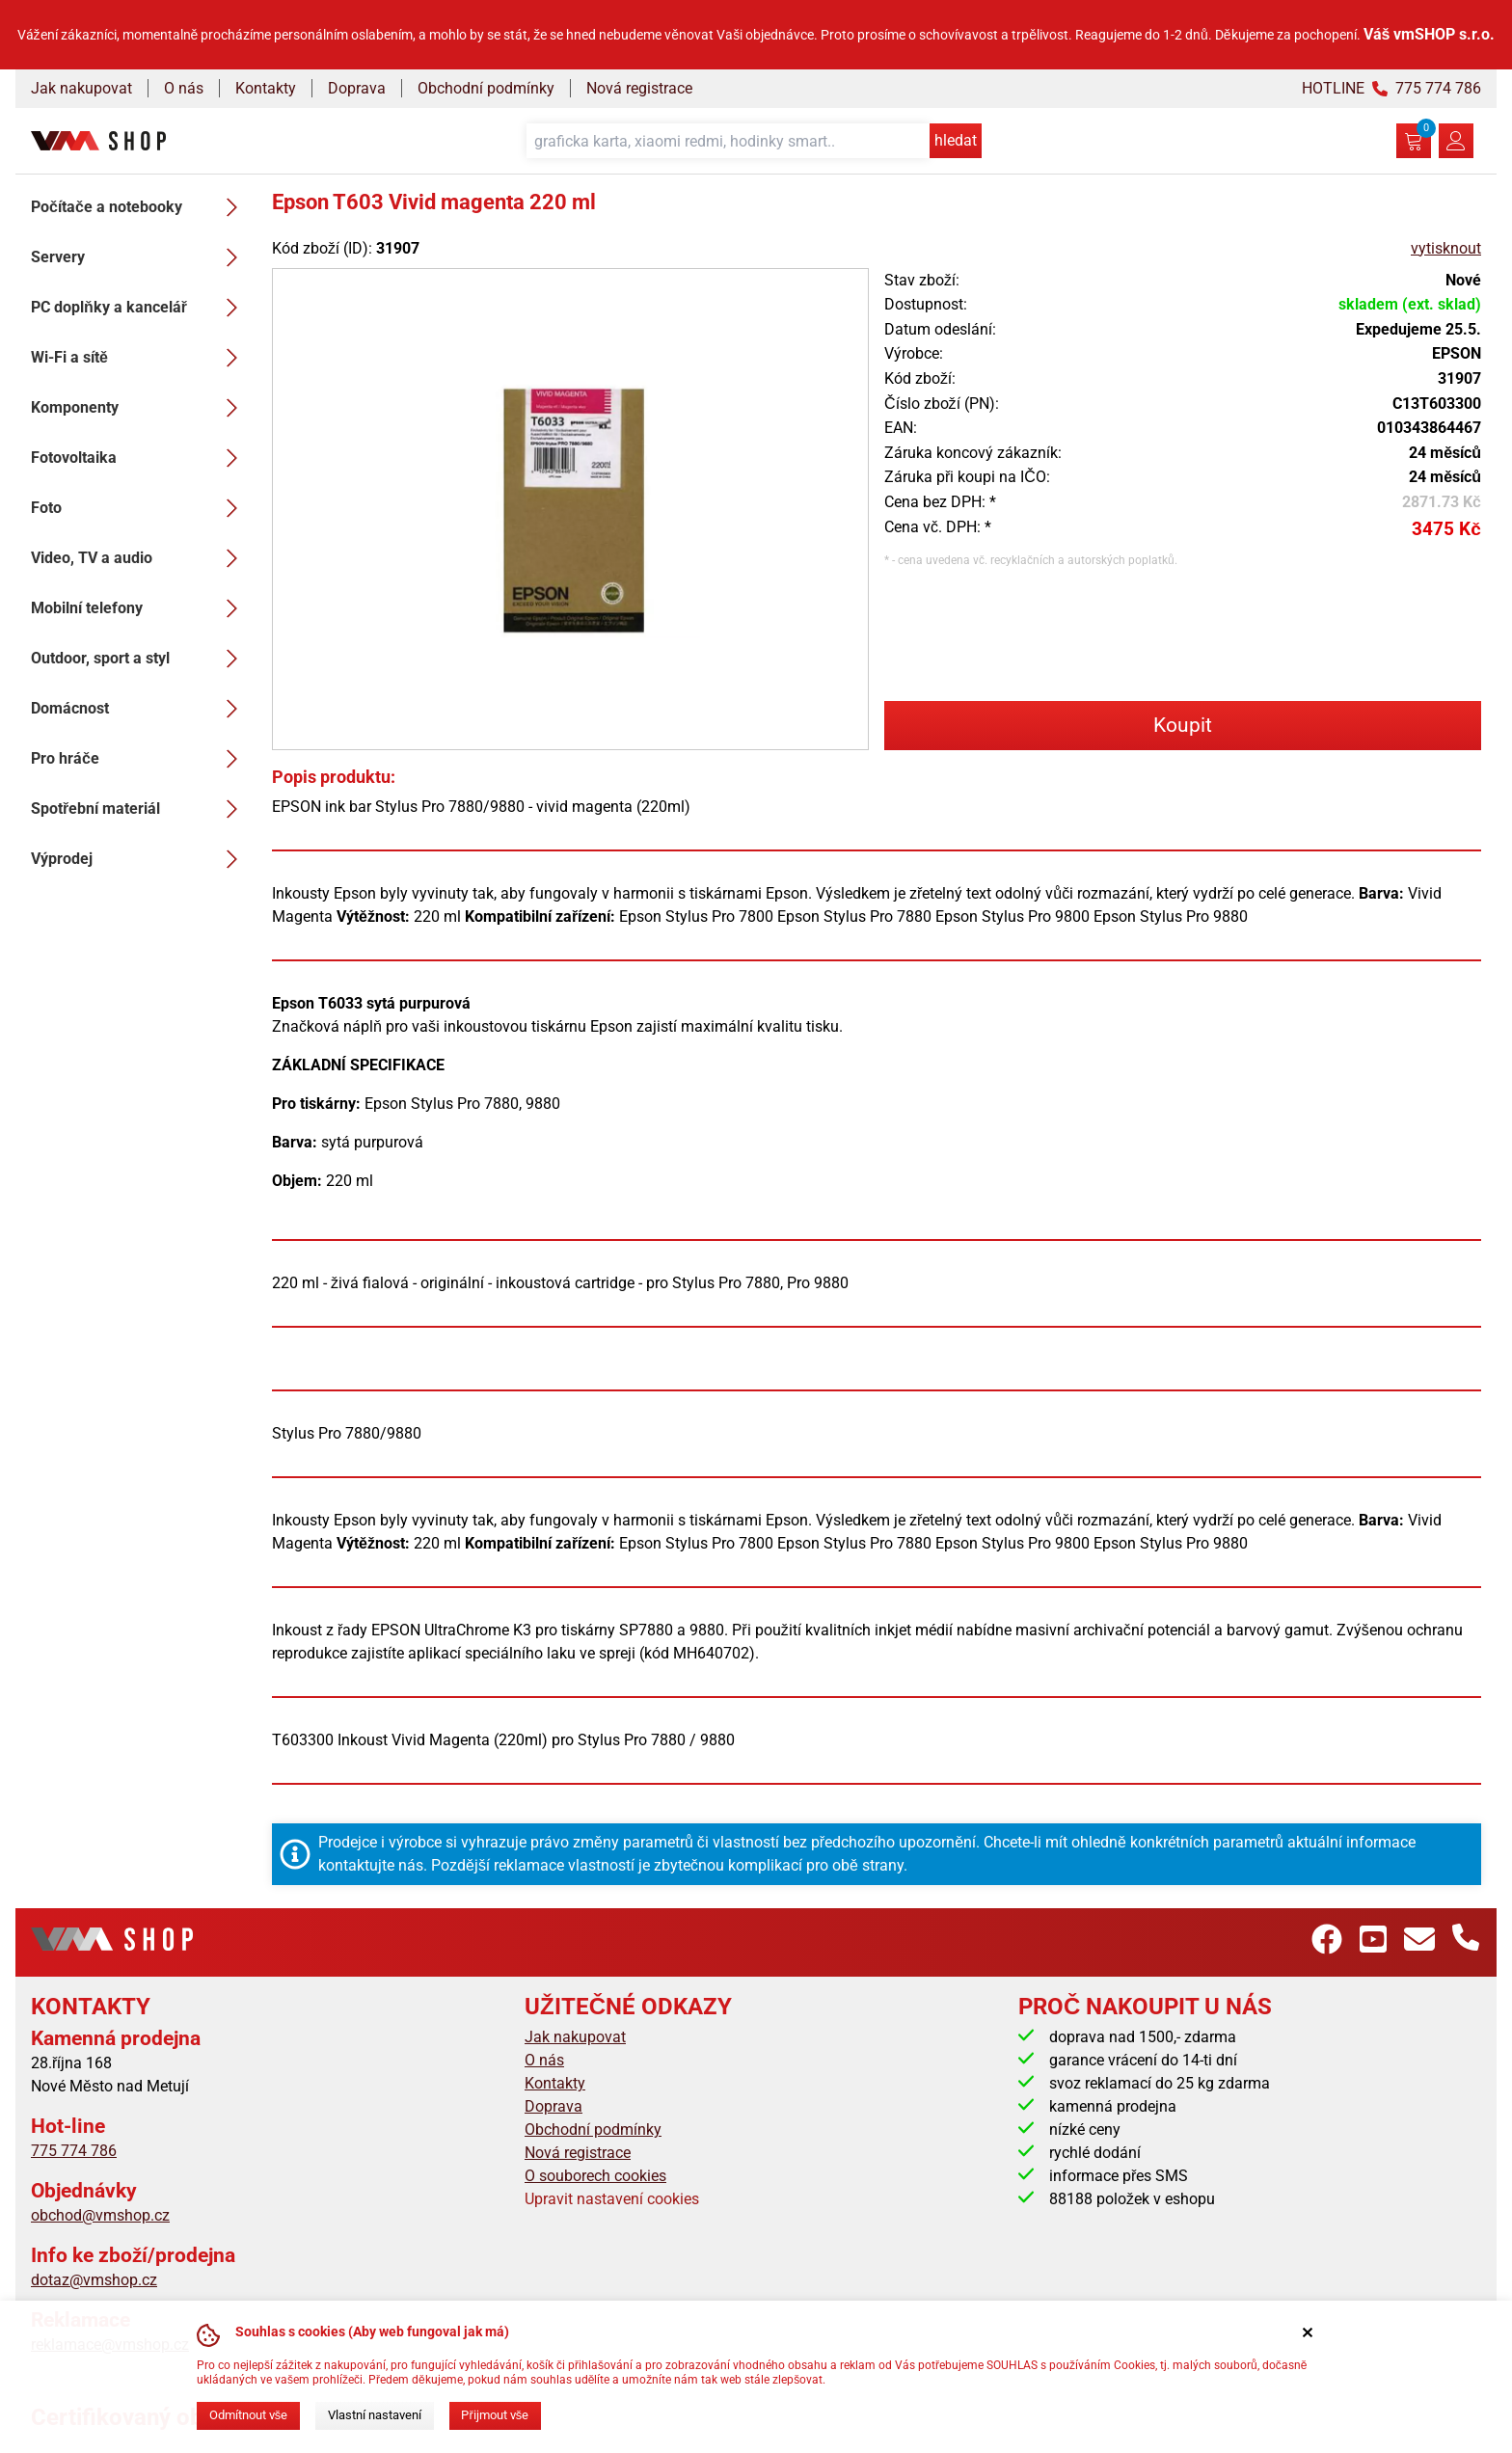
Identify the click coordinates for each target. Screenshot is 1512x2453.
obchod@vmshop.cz (100, 2215)
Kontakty (265, 88)
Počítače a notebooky (140, 207)
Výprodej (140, 859)
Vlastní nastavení (374, 2415)
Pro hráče (140, 758)
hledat (955, 140)
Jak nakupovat (81, 88)
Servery (140, 257)
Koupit (1182, 725)
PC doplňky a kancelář (140, 307)
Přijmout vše (494, 2415)
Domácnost (140, 708)
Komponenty (140, 408)
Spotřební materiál (140, 809)
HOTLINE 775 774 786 (1391, 88)
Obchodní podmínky (486, 88)
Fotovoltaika (140, 458)
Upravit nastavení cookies (612, 2199)
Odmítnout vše (248, 2415)
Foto (140, 508)
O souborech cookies (595, 2176)
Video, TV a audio (140, 558)
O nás (183, 88)
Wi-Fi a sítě (140, 357)
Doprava (357, 88)
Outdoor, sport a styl (140, 658)
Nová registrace (639, 88)
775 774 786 (74, 2151)
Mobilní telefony (140, 608)
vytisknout (1446, 248)
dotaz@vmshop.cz (94, 2280)
